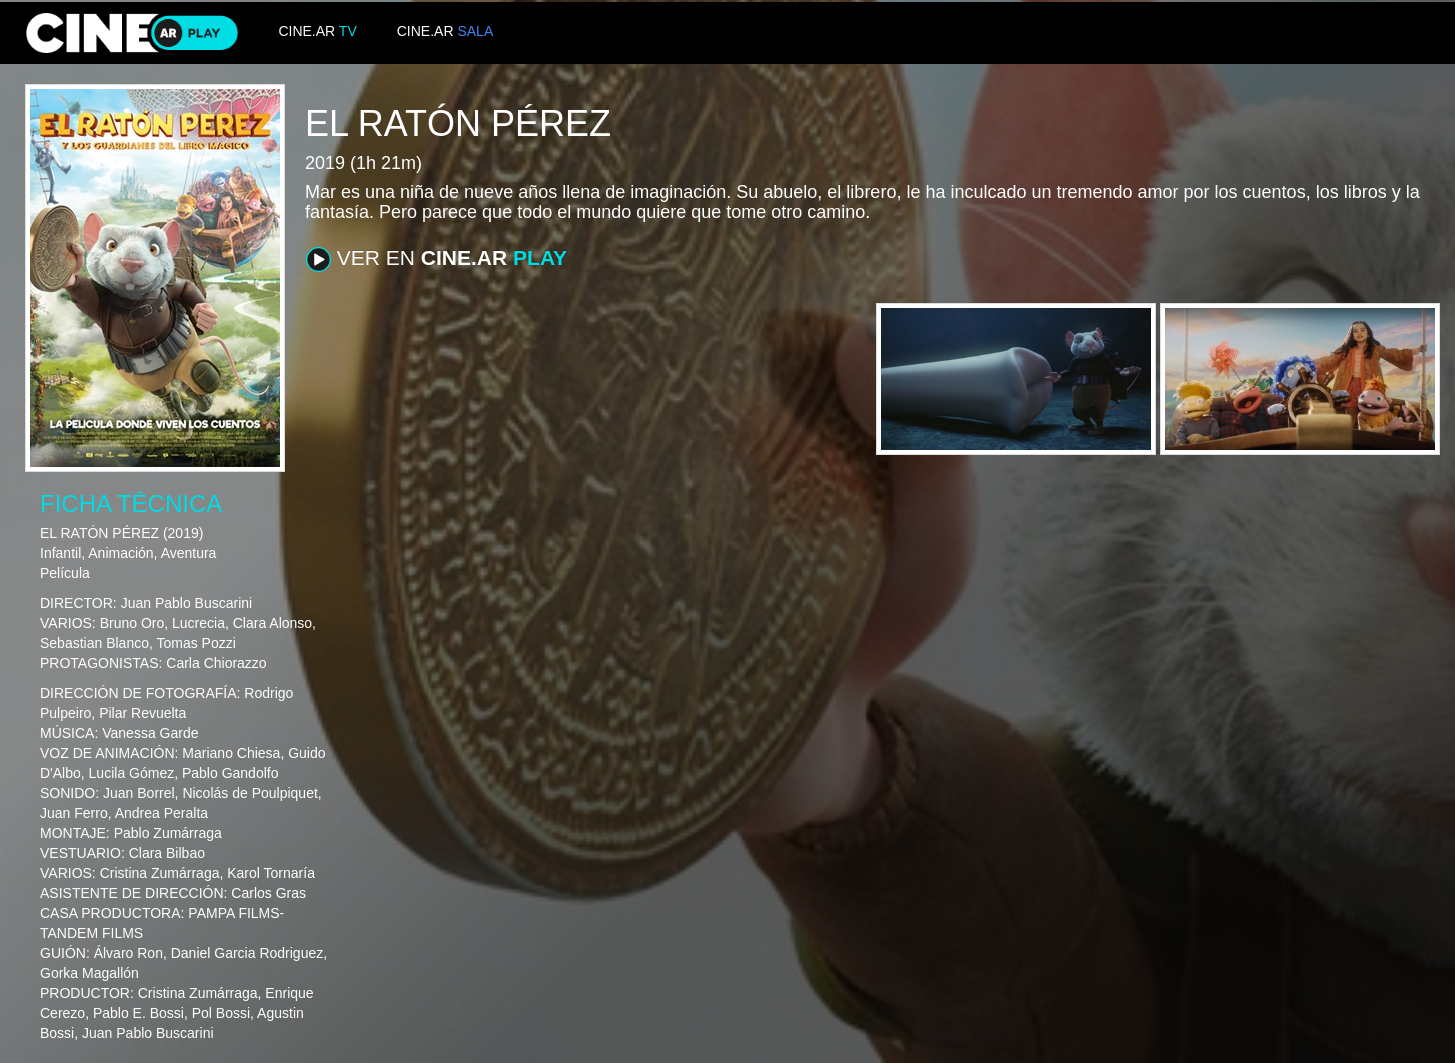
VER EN (436, 259)
